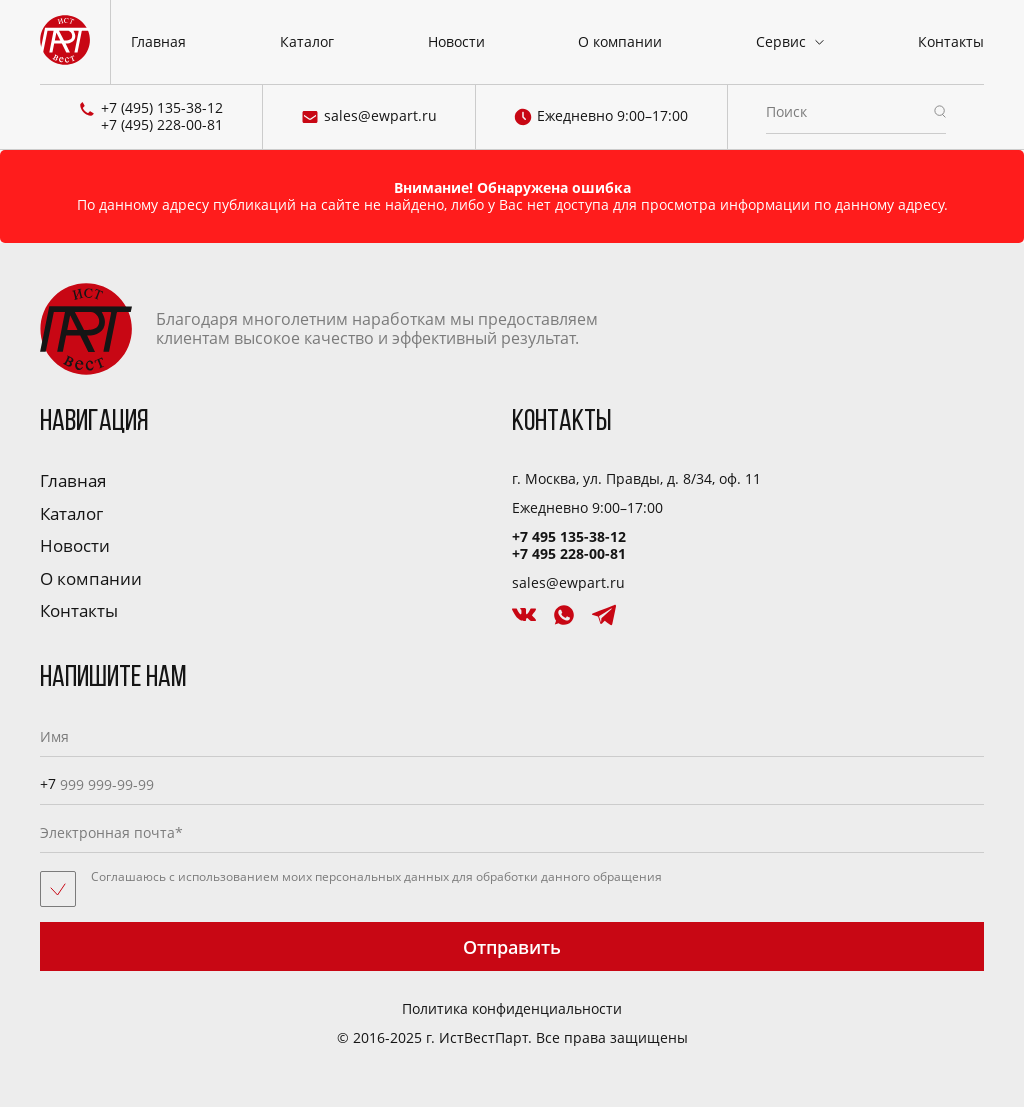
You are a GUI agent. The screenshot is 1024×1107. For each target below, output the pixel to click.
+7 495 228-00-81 (569, 553)
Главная (158, 41)
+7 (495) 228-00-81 (162, 125)
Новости (456, 41)
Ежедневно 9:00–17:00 (601, 117)
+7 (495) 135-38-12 (162, 108)
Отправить (512, 947)
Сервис (781, 41)
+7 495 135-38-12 (569, 536)
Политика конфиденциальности (512, 1009)
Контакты (951, 41)
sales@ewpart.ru (369, 117)
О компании (620, 41)
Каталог (307, 41)
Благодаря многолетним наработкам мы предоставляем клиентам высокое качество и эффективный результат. (319, 329)
